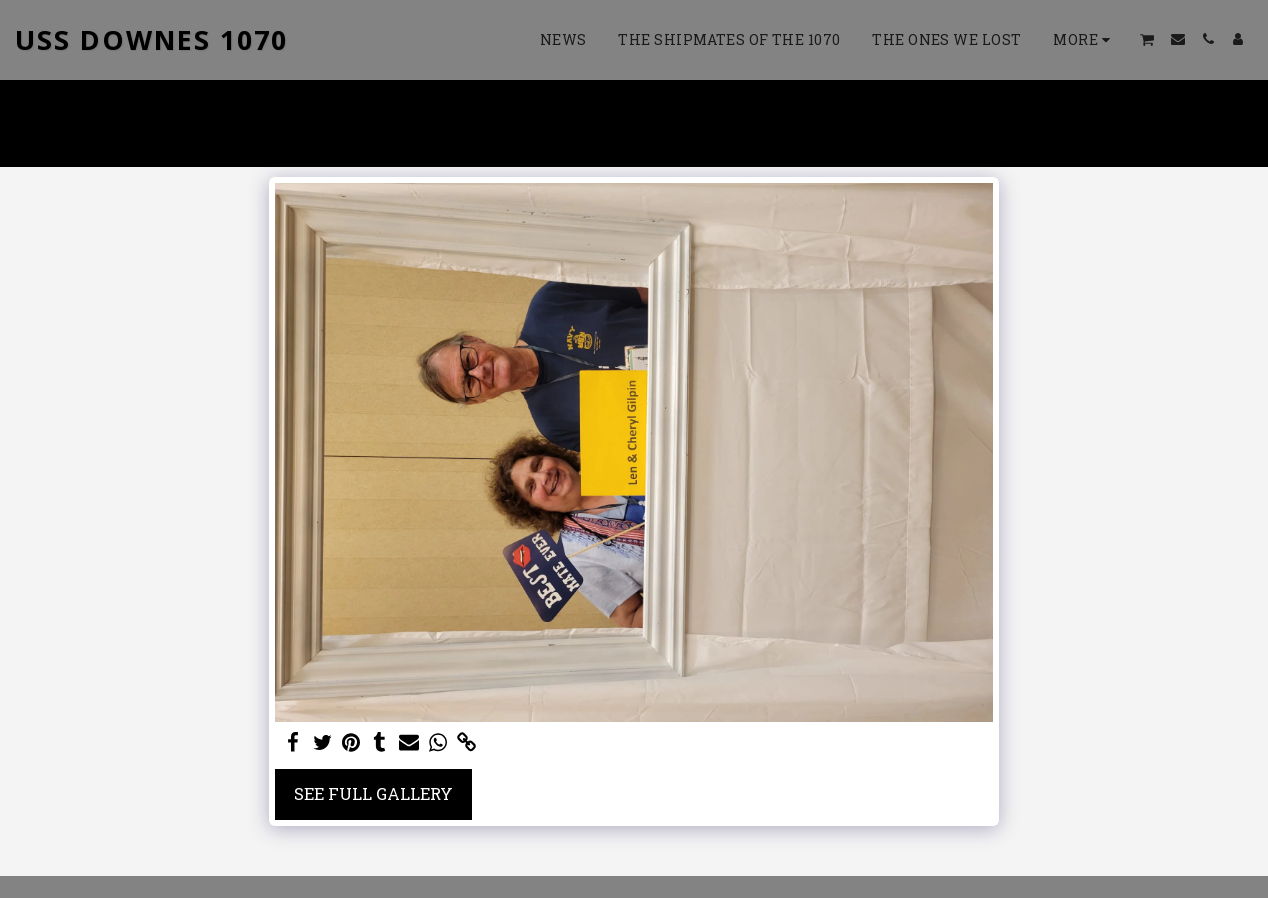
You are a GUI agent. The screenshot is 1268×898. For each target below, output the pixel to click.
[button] (1147, 39)
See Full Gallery (373, 793)
